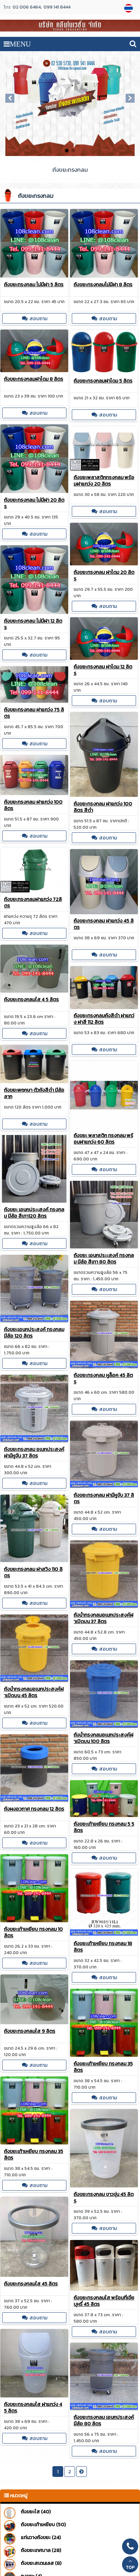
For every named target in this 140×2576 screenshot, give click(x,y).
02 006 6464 (27, 7)
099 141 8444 (56, 7)
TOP (130, 2564)
